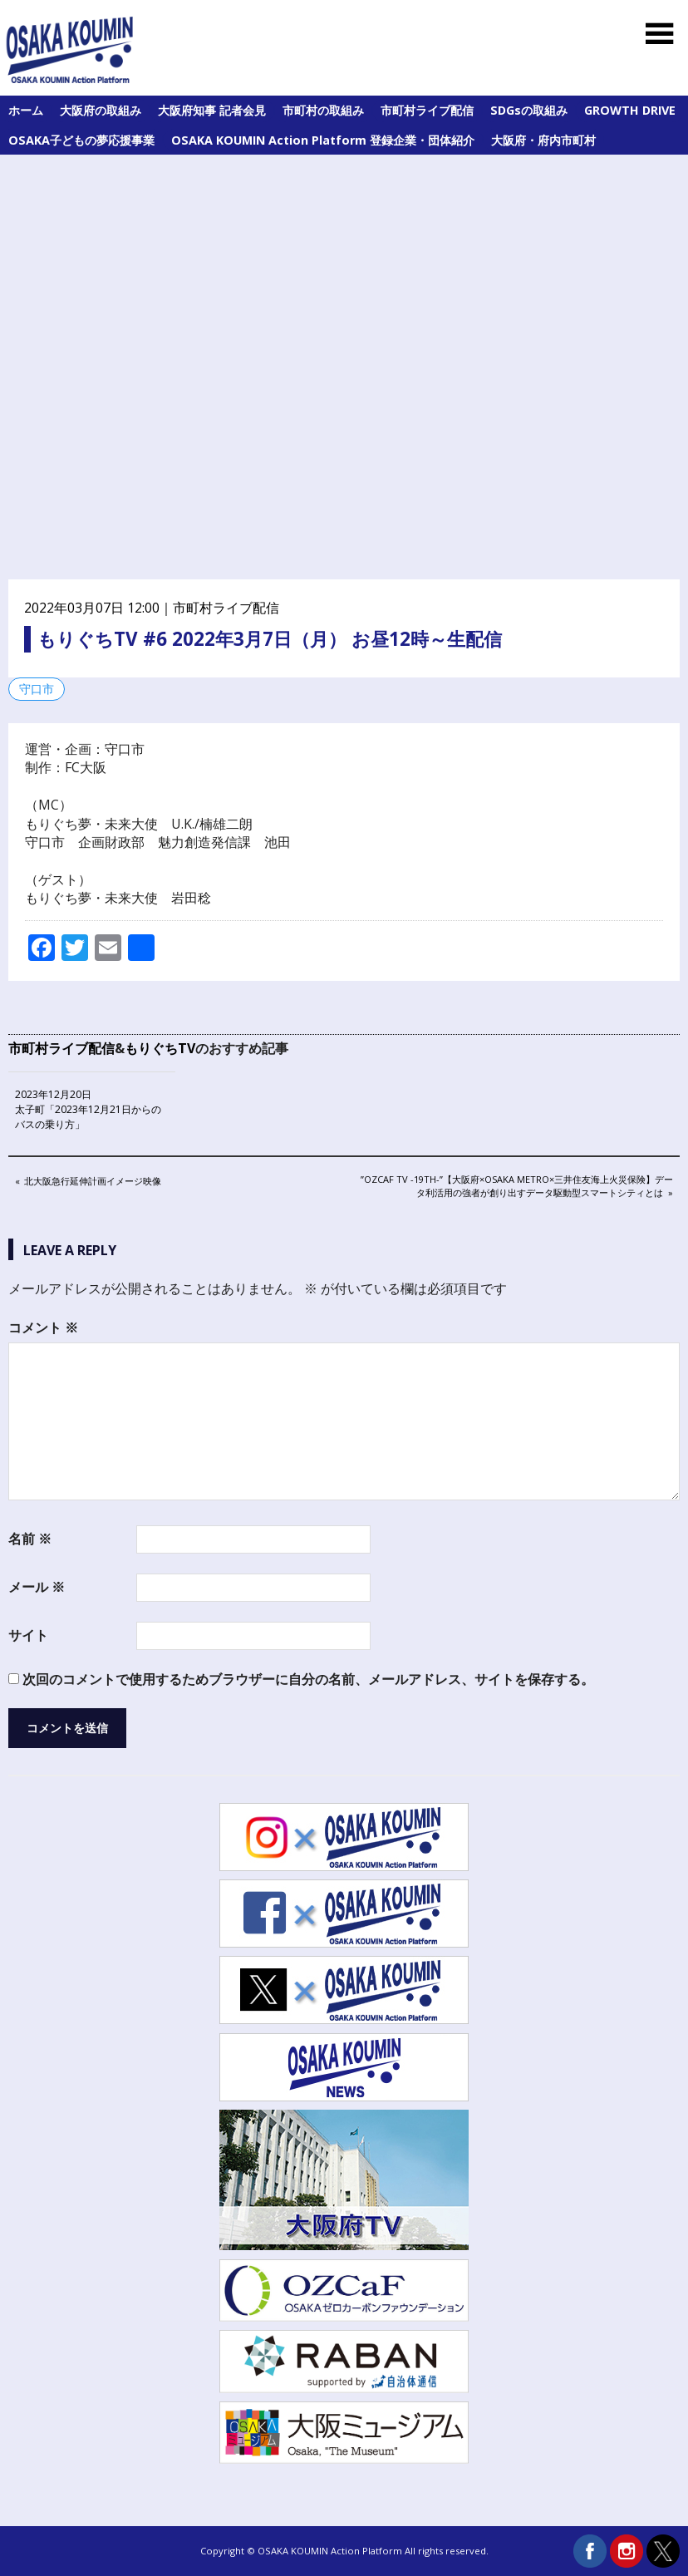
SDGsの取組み (529, 110)
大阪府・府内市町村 (543, 140)
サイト (28, 1635)
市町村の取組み (323, 110)
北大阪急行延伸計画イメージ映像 (92, 1182)
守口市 (36, 689)
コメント (43, 1327)
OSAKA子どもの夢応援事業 (81, 140)
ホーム (25, 110)
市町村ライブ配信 (427, 110)
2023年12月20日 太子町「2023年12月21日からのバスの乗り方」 (88, 1109)
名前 (30, 1538)
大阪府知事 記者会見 (212, 110)
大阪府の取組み (100, 110)
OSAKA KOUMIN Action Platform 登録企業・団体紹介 (322, 140)
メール (36, 1587)
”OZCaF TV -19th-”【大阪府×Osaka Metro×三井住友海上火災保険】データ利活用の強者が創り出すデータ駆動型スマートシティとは (516, 1185)
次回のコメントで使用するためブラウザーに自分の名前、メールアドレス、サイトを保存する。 (308, 1679)
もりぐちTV (160, 1048)
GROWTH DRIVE (630, 110)
